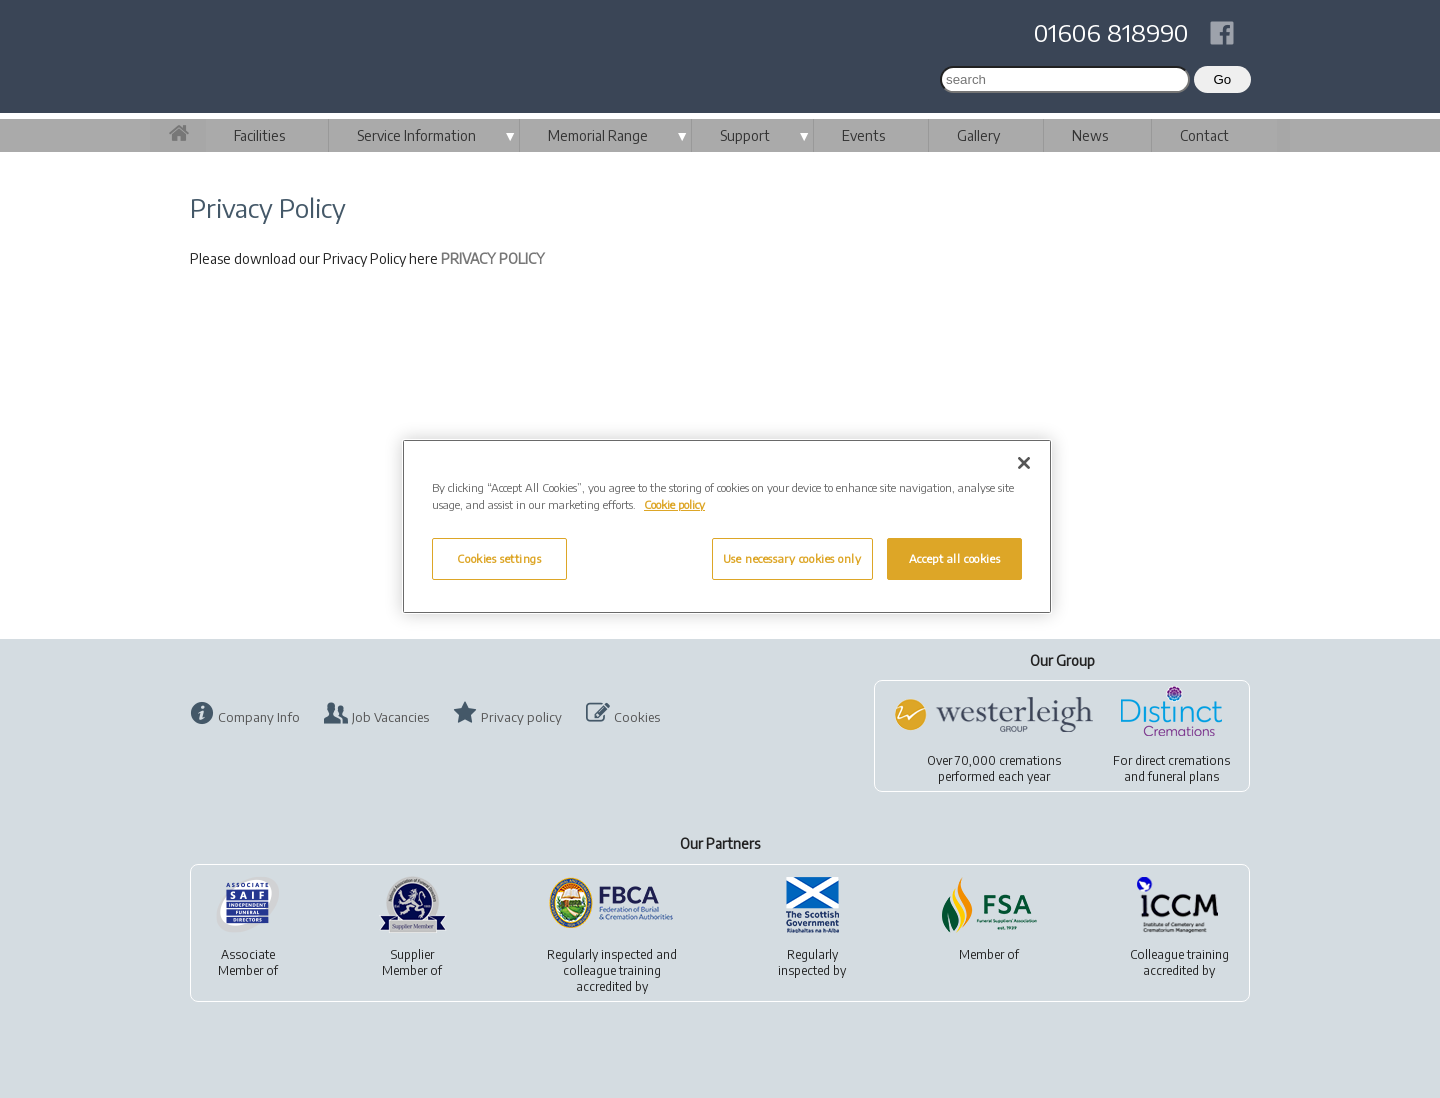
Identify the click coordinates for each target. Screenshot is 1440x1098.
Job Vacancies (390, 717)
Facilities (259, 135)
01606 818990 (1111, 32)
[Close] (1024, 463)
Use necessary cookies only (792, 558)
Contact (1204, 135)
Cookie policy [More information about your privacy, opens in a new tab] (674, 504)
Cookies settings (499, 558)
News (1090, 135)
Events (863, 135)
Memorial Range (598, 135)
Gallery (978, 135)
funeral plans (1183, 776)
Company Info (259, 717)
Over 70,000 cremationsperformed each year (994, 768)
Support (745, 135)
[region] (727, 526)
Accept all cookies (954, 558)
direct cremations (1182, 760)
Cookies (637, 717)
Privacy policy (521, 717)
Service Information (416, 135)
